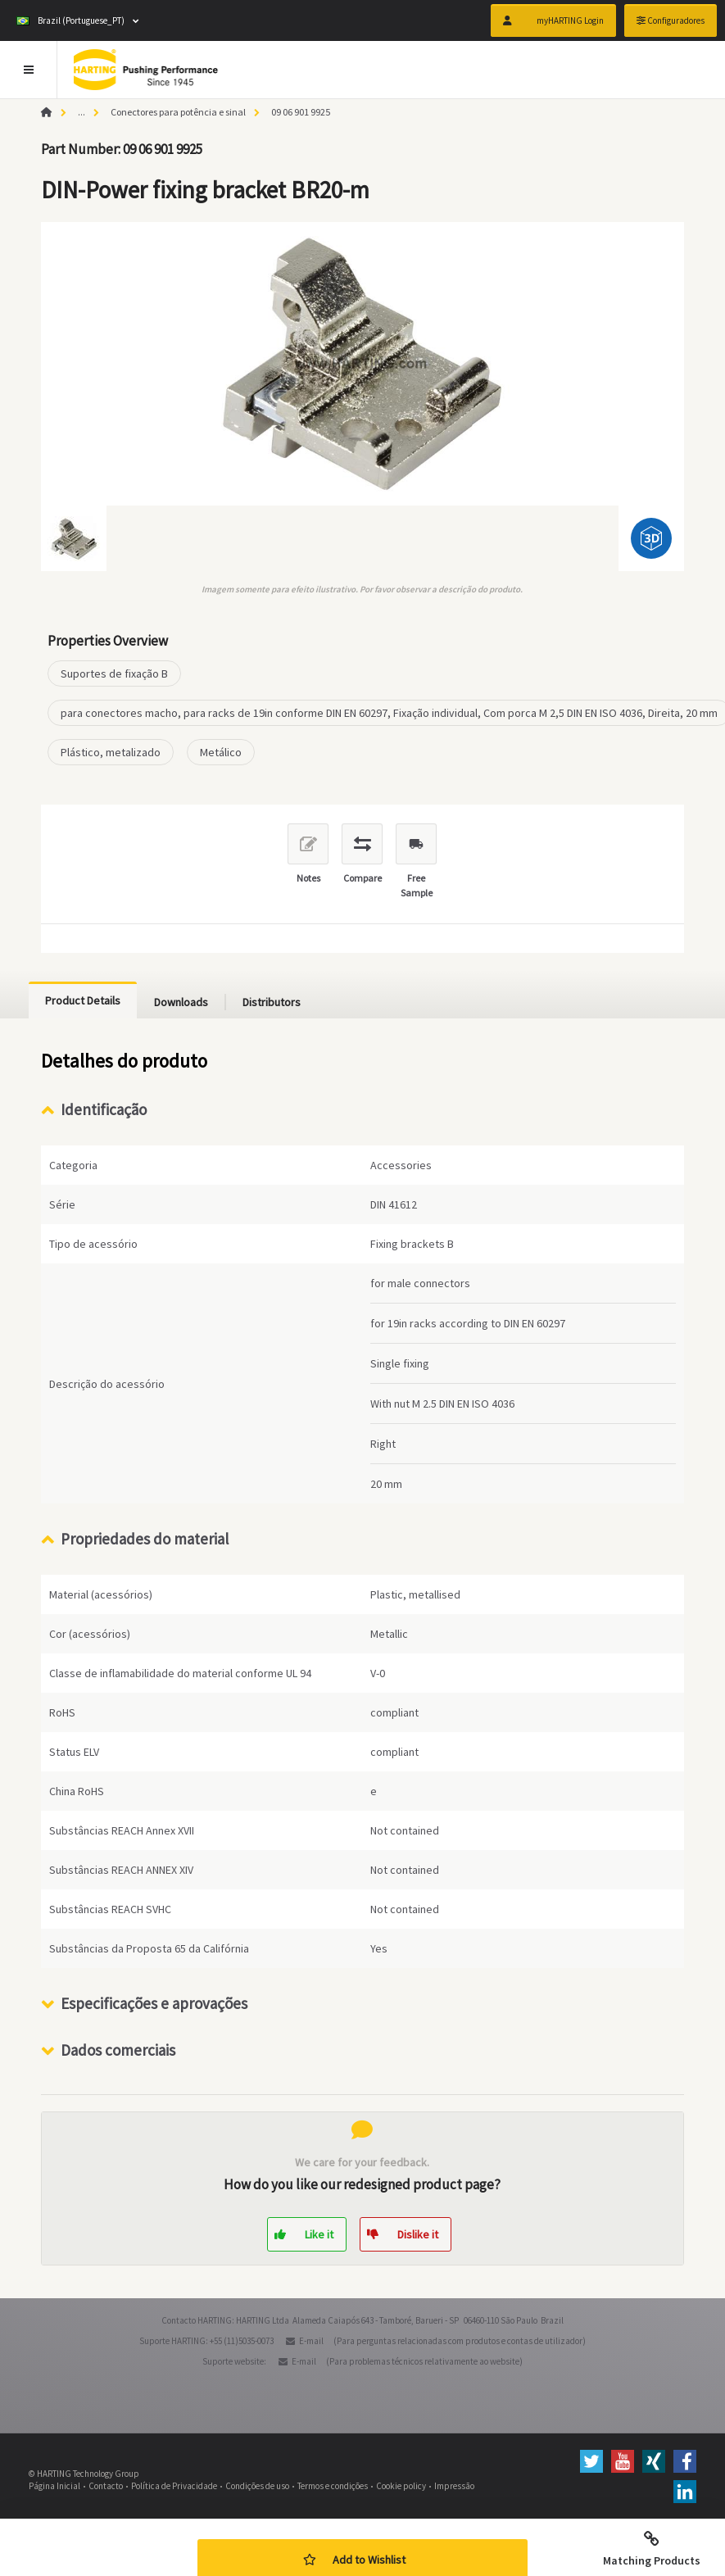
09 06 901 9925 (300, 112)
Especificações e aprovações (154, 2003)
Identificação (104, 1109)
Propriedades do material (145, 1539)
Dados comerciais (118, 2050)
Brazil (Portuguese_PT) (70, 20)
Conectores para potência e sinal (178, 112)
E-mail (311, 2341)
